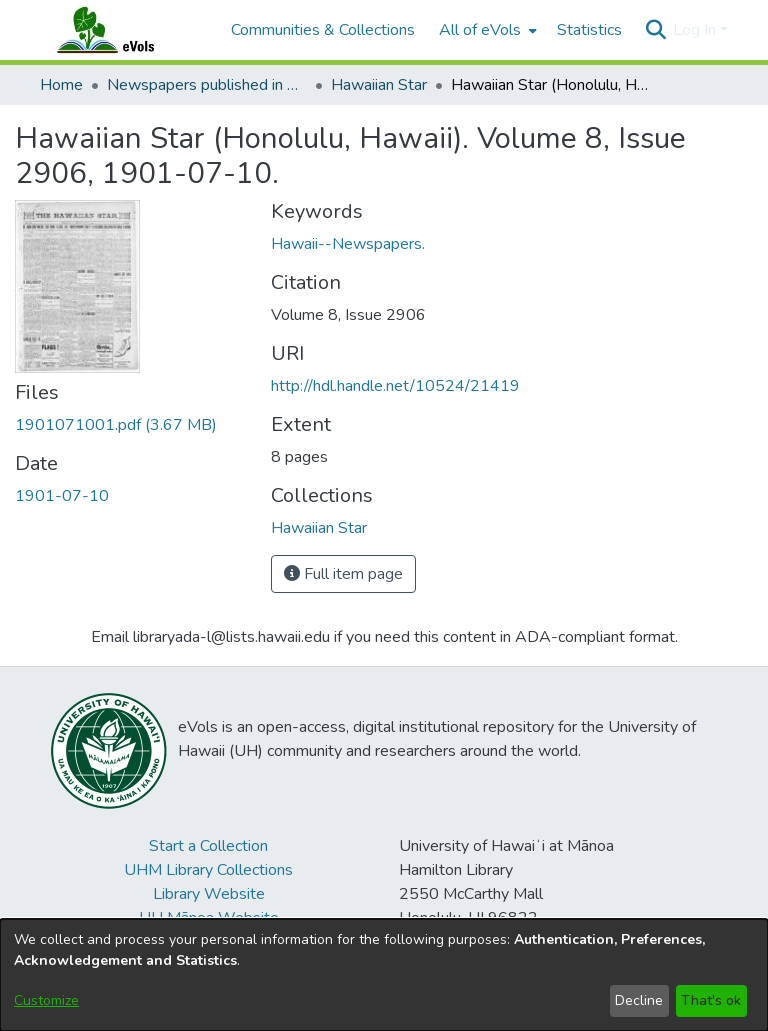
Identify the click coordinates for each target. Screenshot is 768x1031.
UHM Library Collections (208, 870)
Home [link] (61, 85)
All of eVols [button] (480, 30)
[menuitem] (486, 30)
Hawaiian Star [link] (379, 85)
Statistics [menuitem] (589, 30)
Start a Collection (208, 846)
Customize (46, 1000)
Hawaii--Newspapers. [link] (348, 244)
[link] (116, 425)
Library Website (209, 894)
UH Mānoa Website (209, 918)
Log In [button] (696, 30)
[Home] (125, 30)
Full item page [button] (343, 574)
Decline (639, 1000)
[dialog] (384, 975)
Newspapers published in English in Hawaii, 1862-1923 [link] (207, 85)
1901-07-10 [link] (62, 496)
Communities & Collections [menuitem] (323, 30)
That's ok (711, 1000)
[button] (655, 30)
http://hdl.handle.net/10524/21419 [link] (395, 386)
